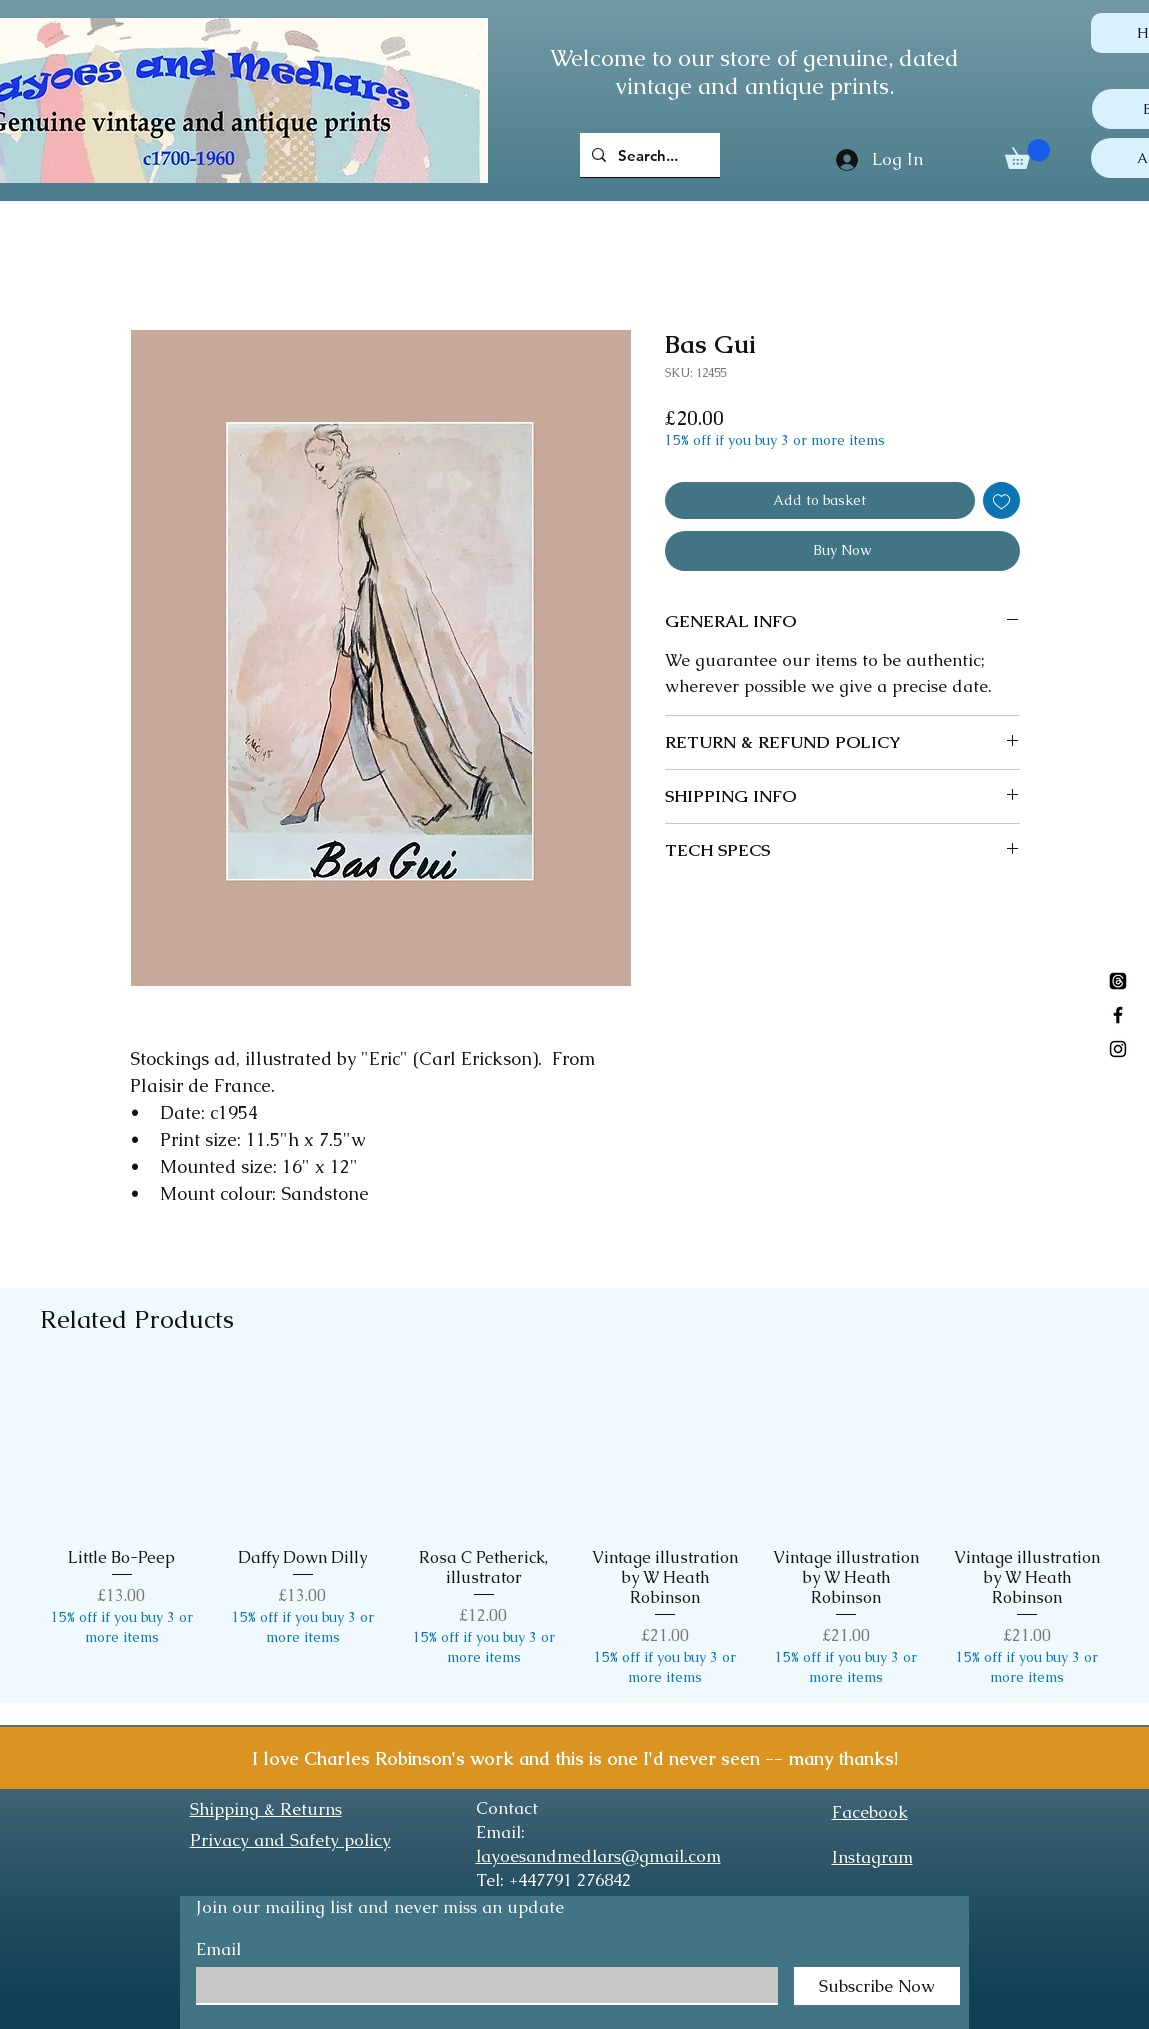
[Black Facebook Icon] (1118, 1015)
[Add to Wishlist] (1001, 500)
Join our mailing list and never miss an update (380, 1907)
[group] (574, 1529)
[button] (1027, 154)
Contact (507, 1808)
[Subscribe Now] (877, 1986)
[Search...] (648, 155)
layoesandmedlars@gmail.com (598, 1856)
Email (218, 1949)
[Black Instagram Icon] (1118, 1049)
